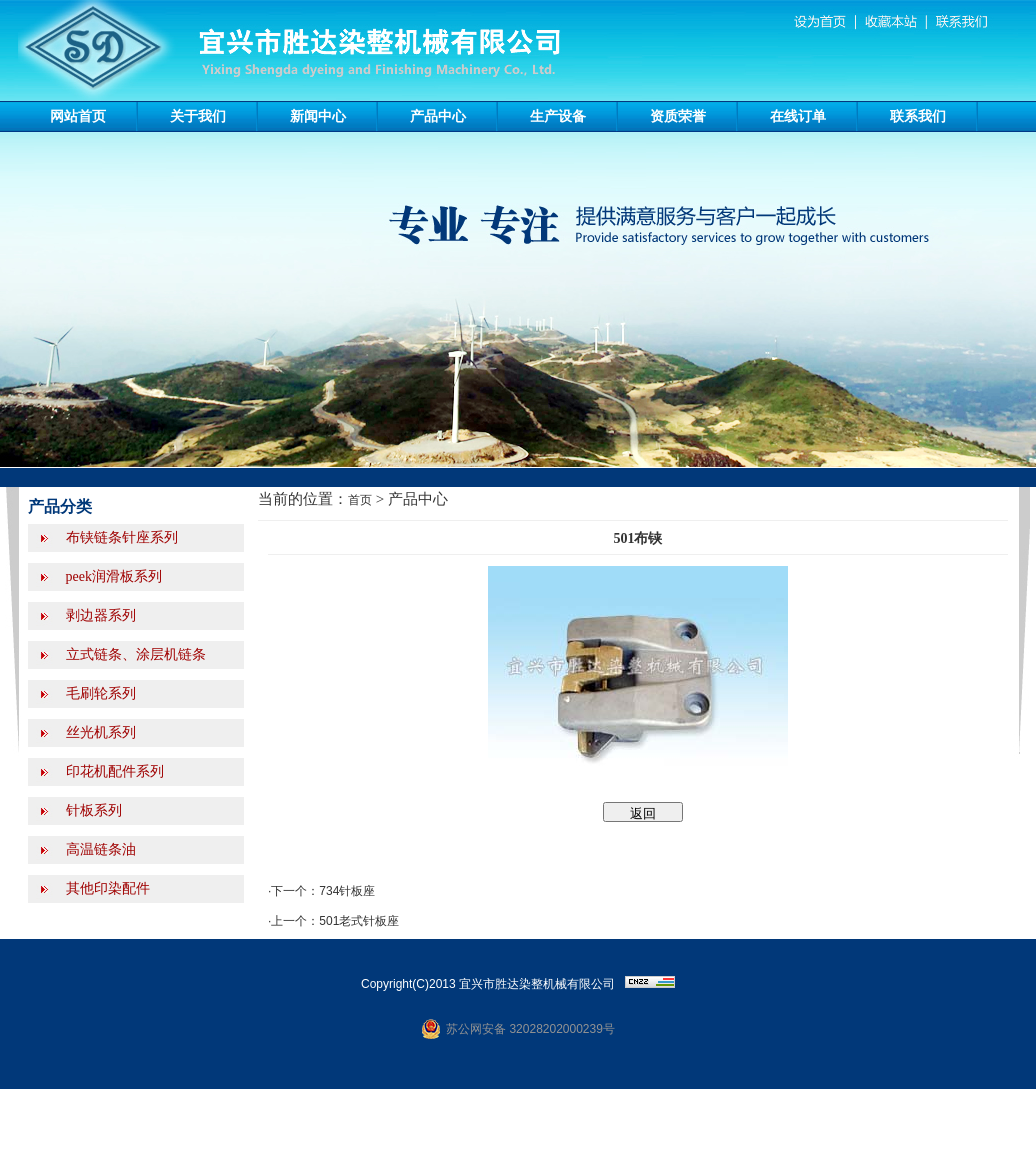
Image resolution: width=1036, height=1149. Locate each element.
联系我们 (918, 116)
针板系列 (92, 810)
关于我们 (198, 116)
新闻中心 (318, 116)
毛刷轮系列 (99, 693)
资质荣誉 (678, 116)
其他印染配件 (106, 888)
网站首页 (78, 116)
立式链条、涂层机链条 (134, 654)
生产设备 (558, 116)
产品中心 (438, 116)
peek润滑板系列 (112, 576)
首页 (360, 500)
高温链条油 (99, 849)
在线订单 (798, 116)
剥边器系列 (99, 615)
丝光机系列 (99, 732)
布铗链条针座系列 (120, 537)
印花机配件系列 (113, 771)
